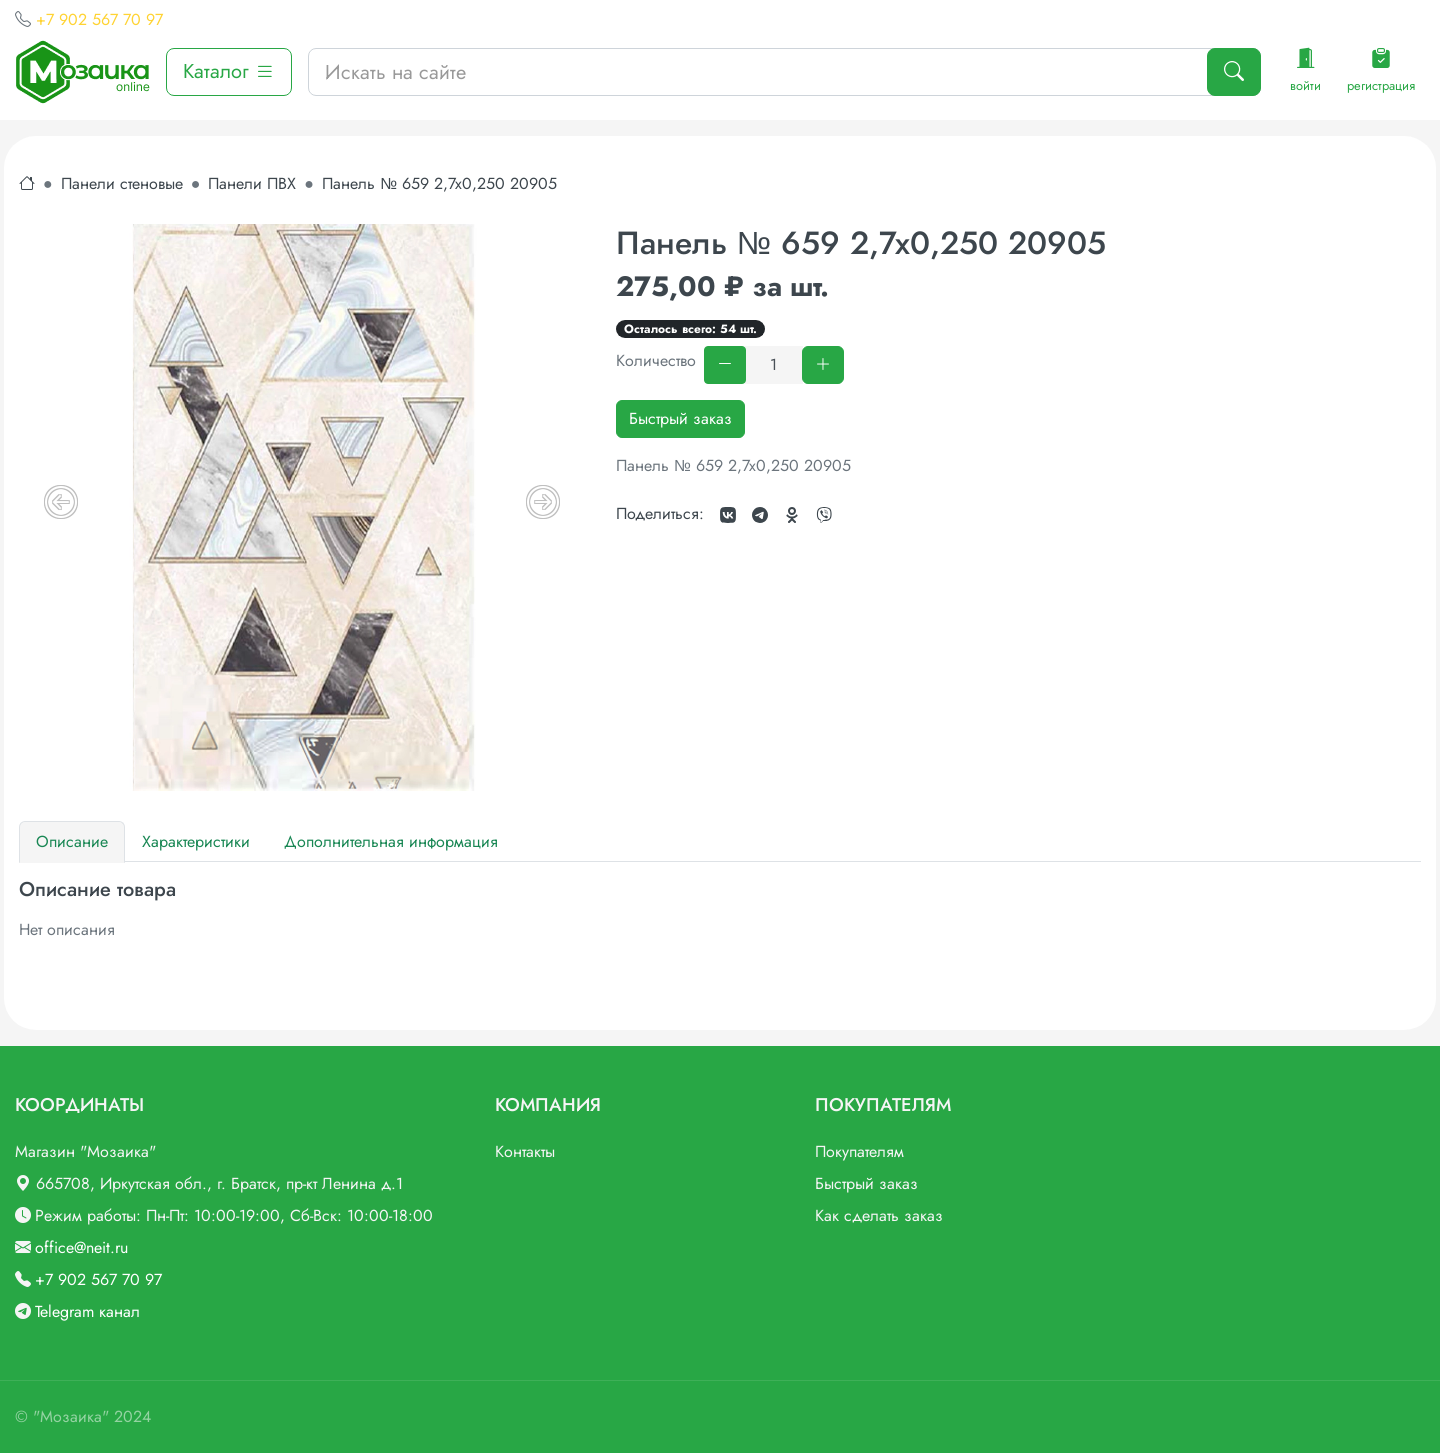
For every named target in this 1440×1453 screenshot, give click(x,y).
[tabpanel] (720, 910)
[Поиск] (1234, 72)
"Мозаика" (71, 1416)
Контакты (525, 1151)
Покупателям (859, 1151)
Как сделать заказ (879, 1215)
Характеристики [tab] (196, 841)
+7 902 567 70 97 (99, 19)
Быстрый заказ (680, 418)
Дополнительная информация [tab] (391, 841)
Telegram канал (87, 1311)
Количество (656, 360)
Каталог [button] (229, 71)
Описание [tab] (72, 841)
